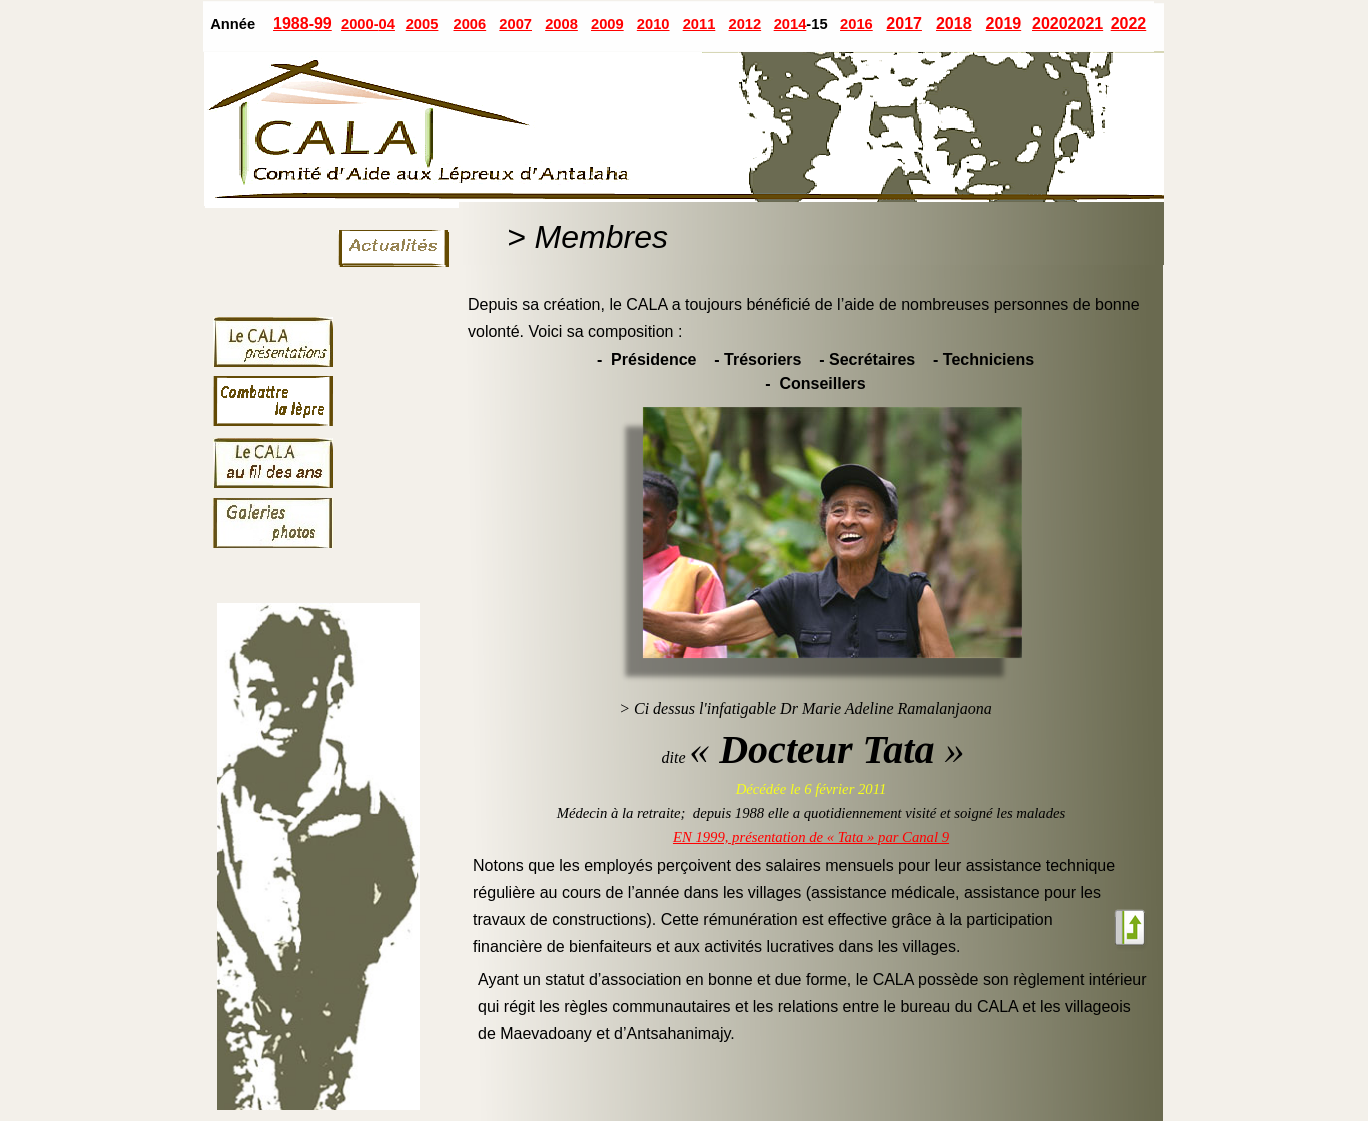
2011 (699, 24)
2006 (470, 24)
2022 (1129, 23)
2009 (607, 24)
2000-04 (368, 24)
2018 (954, 23)
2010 (653, 24)
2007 (515, 24)
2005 (422, 24)
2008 (561, 24)
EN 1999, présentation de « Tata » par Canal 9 (811, 837)
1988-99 (302, 23)
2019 (1004, 23)
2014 (790, 24)
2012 (744, 24)
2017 (904, 23)
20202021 (1067, 23)
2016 (856, 24)
